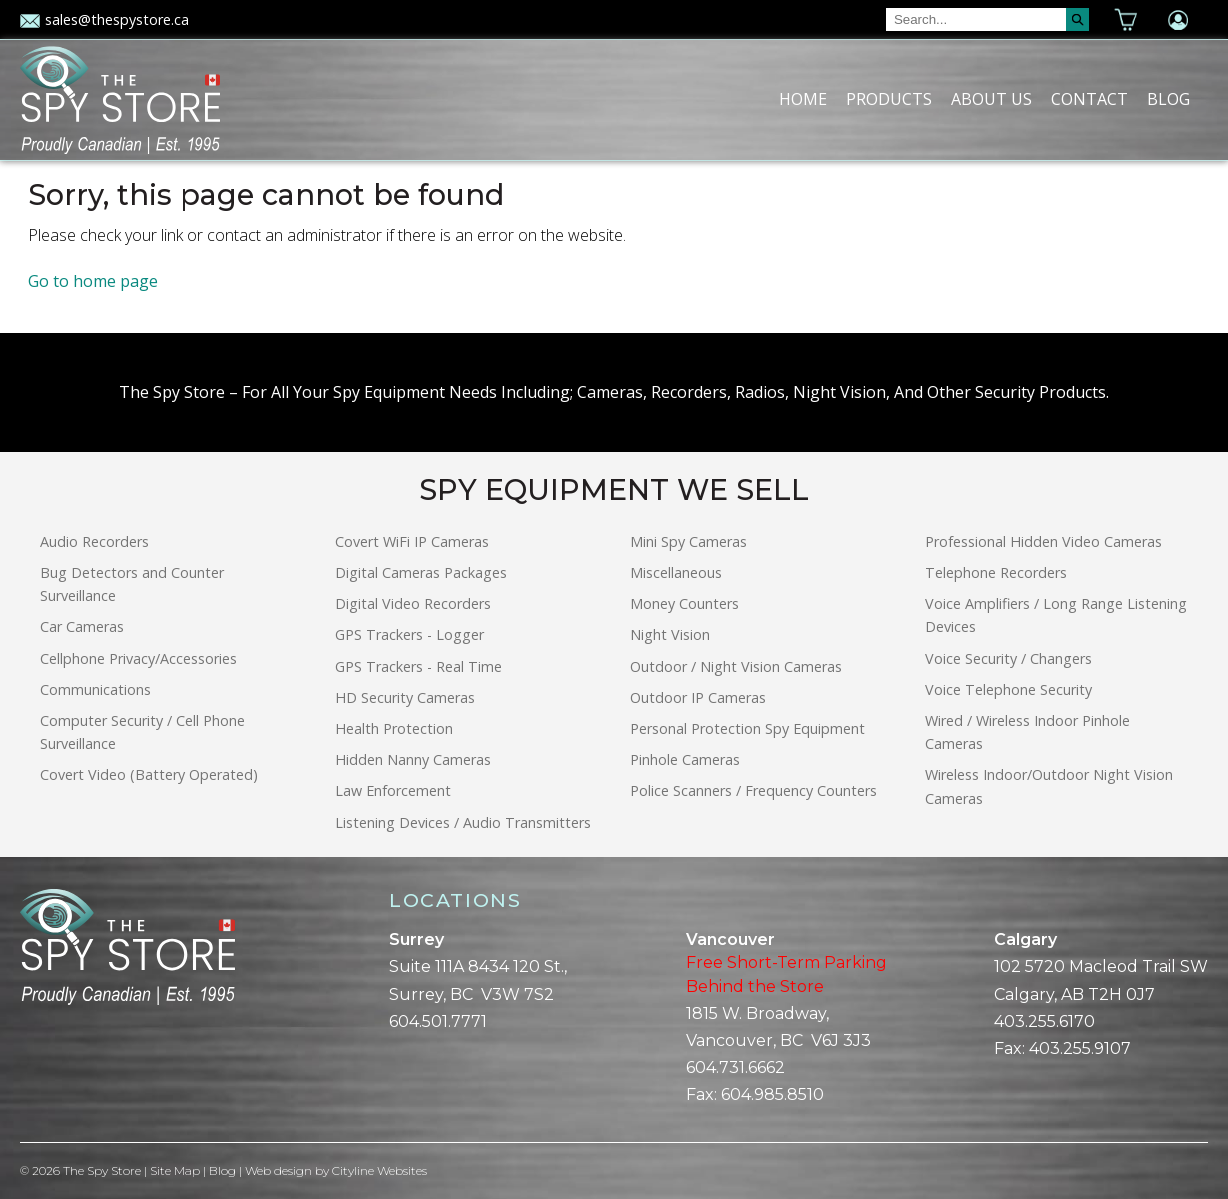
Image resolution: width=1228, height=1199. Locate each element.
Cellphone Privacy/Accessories (138, 658)
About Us (991, 99)
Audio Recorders (94, 541)
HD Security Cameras (405, 697)
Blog (1168, 99)
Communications (95, 689)
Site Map (175, 1170)
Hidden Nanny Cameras (413, 759)
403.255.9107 (1080, 1048)
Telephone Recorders (996, 572)
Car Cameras (82, 626)
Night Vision (670, 634)
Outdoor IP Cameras (698, 697)
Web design (278, 1170)
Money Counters (684, 603)
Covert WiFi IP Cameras (412, 541)
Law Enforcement (393, 790)
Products (889, 99)
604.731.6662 (735, 1067)
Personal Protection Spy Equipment (747, 728)
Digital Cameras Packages (421, 572)
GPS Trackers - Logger (409, 634)
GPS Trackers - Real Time (418, 666)
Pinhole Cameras (685, 759)
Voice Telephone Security (1008, 689)
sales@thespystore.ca (104, 19)
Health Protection (394, 728)
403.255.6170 (1044, 1021)
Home (803, 99)
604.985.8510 (772, 1094)
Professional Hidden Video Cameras (1043, 541)
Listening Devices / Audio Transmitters (463, 822)
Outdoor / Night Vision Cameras (736, 666)
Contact (1089, 99)
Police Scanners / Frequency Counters (753, 790)
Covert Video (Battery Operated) (149, 774)
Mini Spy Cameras (688, 541)
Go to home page (93, 281)
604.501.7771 (438, 1021)
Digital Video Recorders (413, 603)
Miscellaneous (676, 572)
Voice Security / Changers (1008, 658)
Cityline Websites (379, 1170)
